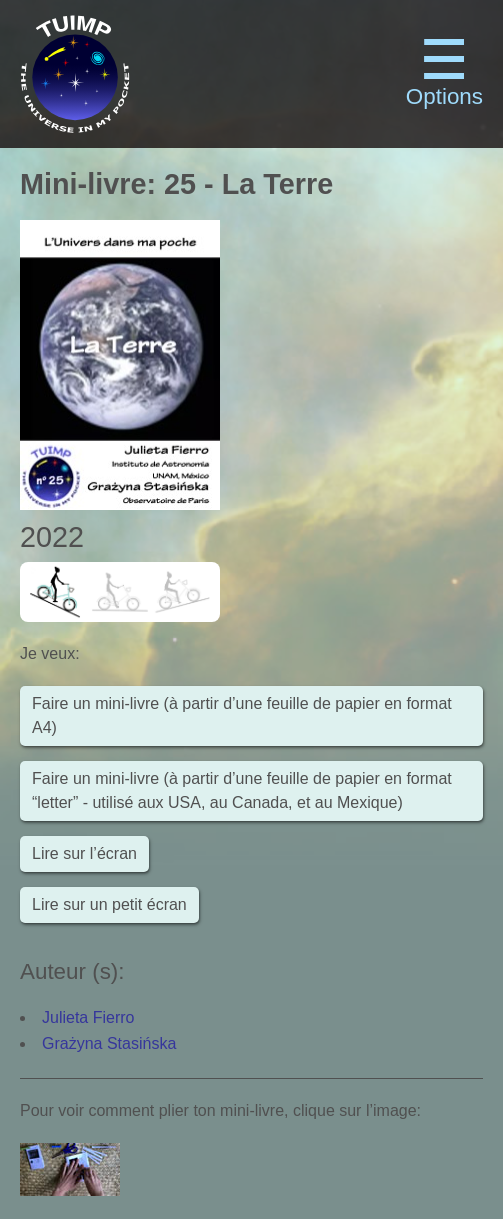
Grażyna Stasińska (109, 1043)
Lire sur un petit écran (109, 904)
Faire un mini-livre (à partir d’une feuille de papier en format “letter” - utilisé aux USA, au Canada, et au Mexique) (242, 790)
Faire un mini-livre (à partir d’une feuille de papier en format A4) (242, 715)
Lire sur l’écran (84, 853)
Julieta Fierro (88, 1017)
